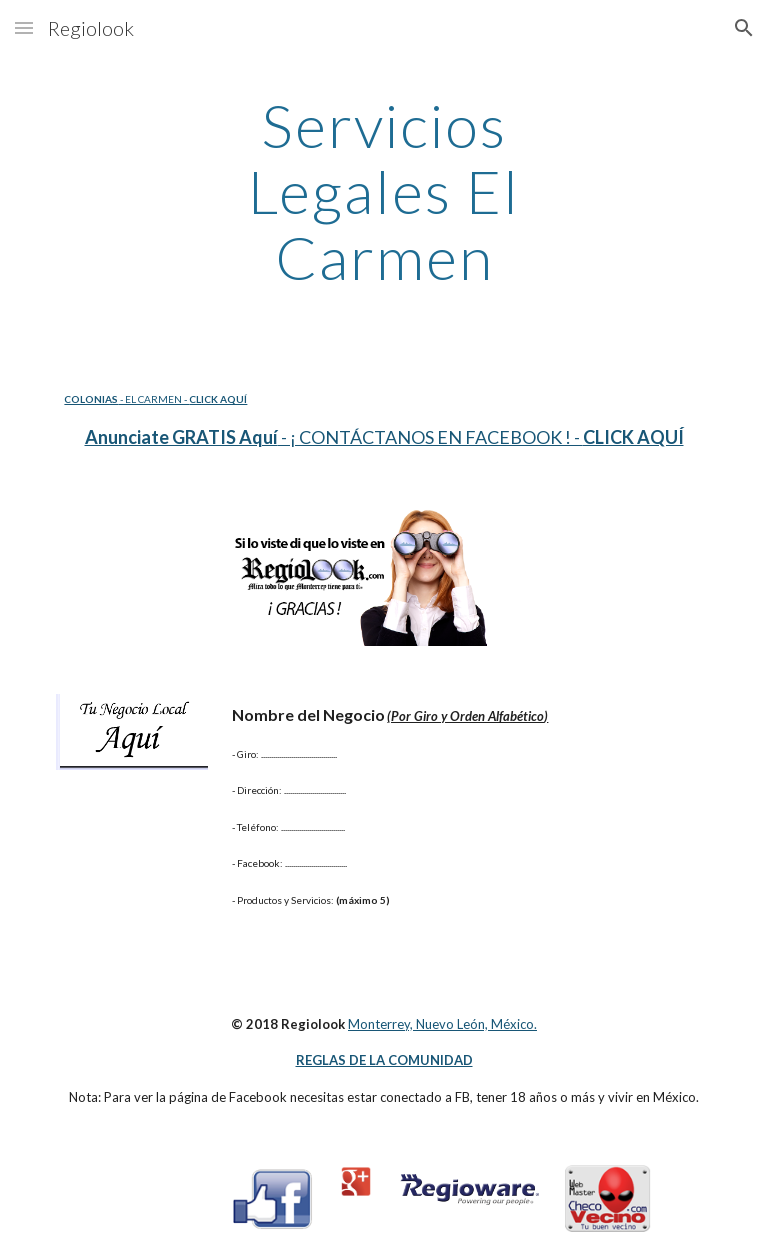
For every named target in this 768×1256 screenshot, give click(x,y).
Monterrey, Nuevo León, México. (442, 1024)
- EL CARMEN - (153, 399)
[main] (383, 191)
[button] (24, 27)
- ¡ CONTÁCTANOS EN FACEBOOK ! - (430, 437)
